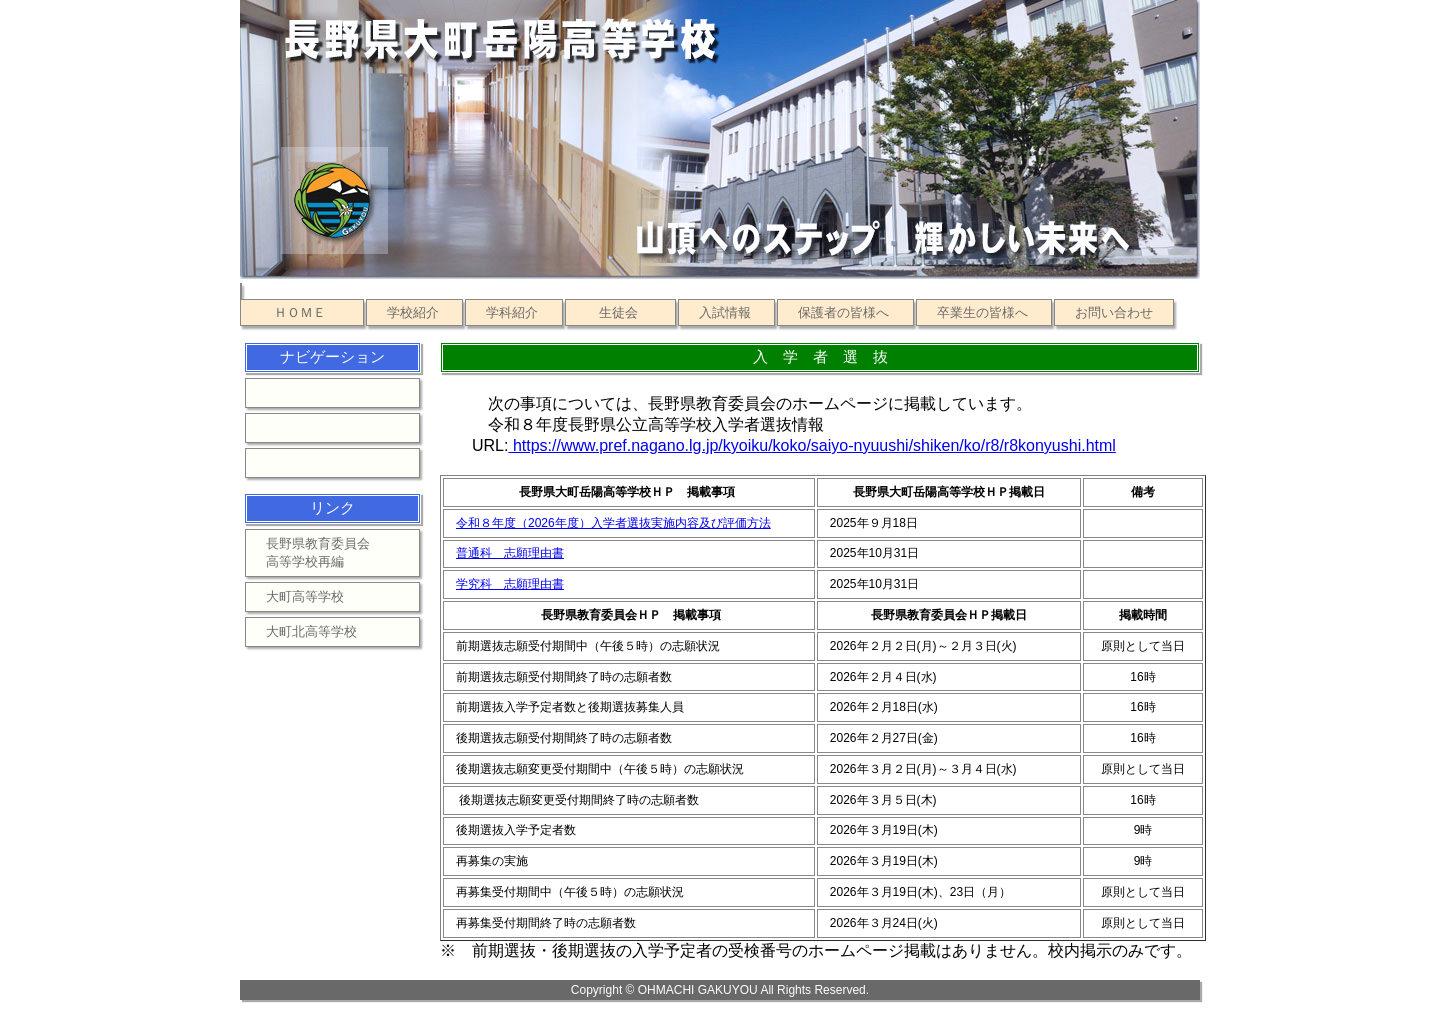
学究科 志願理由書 (510, 584)
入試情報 (725, 312)
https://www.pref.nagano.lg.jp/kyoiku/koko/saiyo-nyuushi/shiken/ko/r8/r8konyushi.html (811, 445)
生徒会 (618, 312)
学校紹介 (413, 312)
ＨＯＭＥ (300, 312)
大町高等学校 (305, 596)
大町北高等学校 (311, 631)
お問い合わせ (1114, 312)
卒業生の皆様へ (982, 312)
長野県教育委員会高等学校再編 (318, 552)
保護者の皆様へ (843, 312)
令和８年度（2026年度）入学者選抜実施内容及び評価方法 (613, 523)
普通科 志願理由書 (510, 553)
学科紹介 (512, 312)
